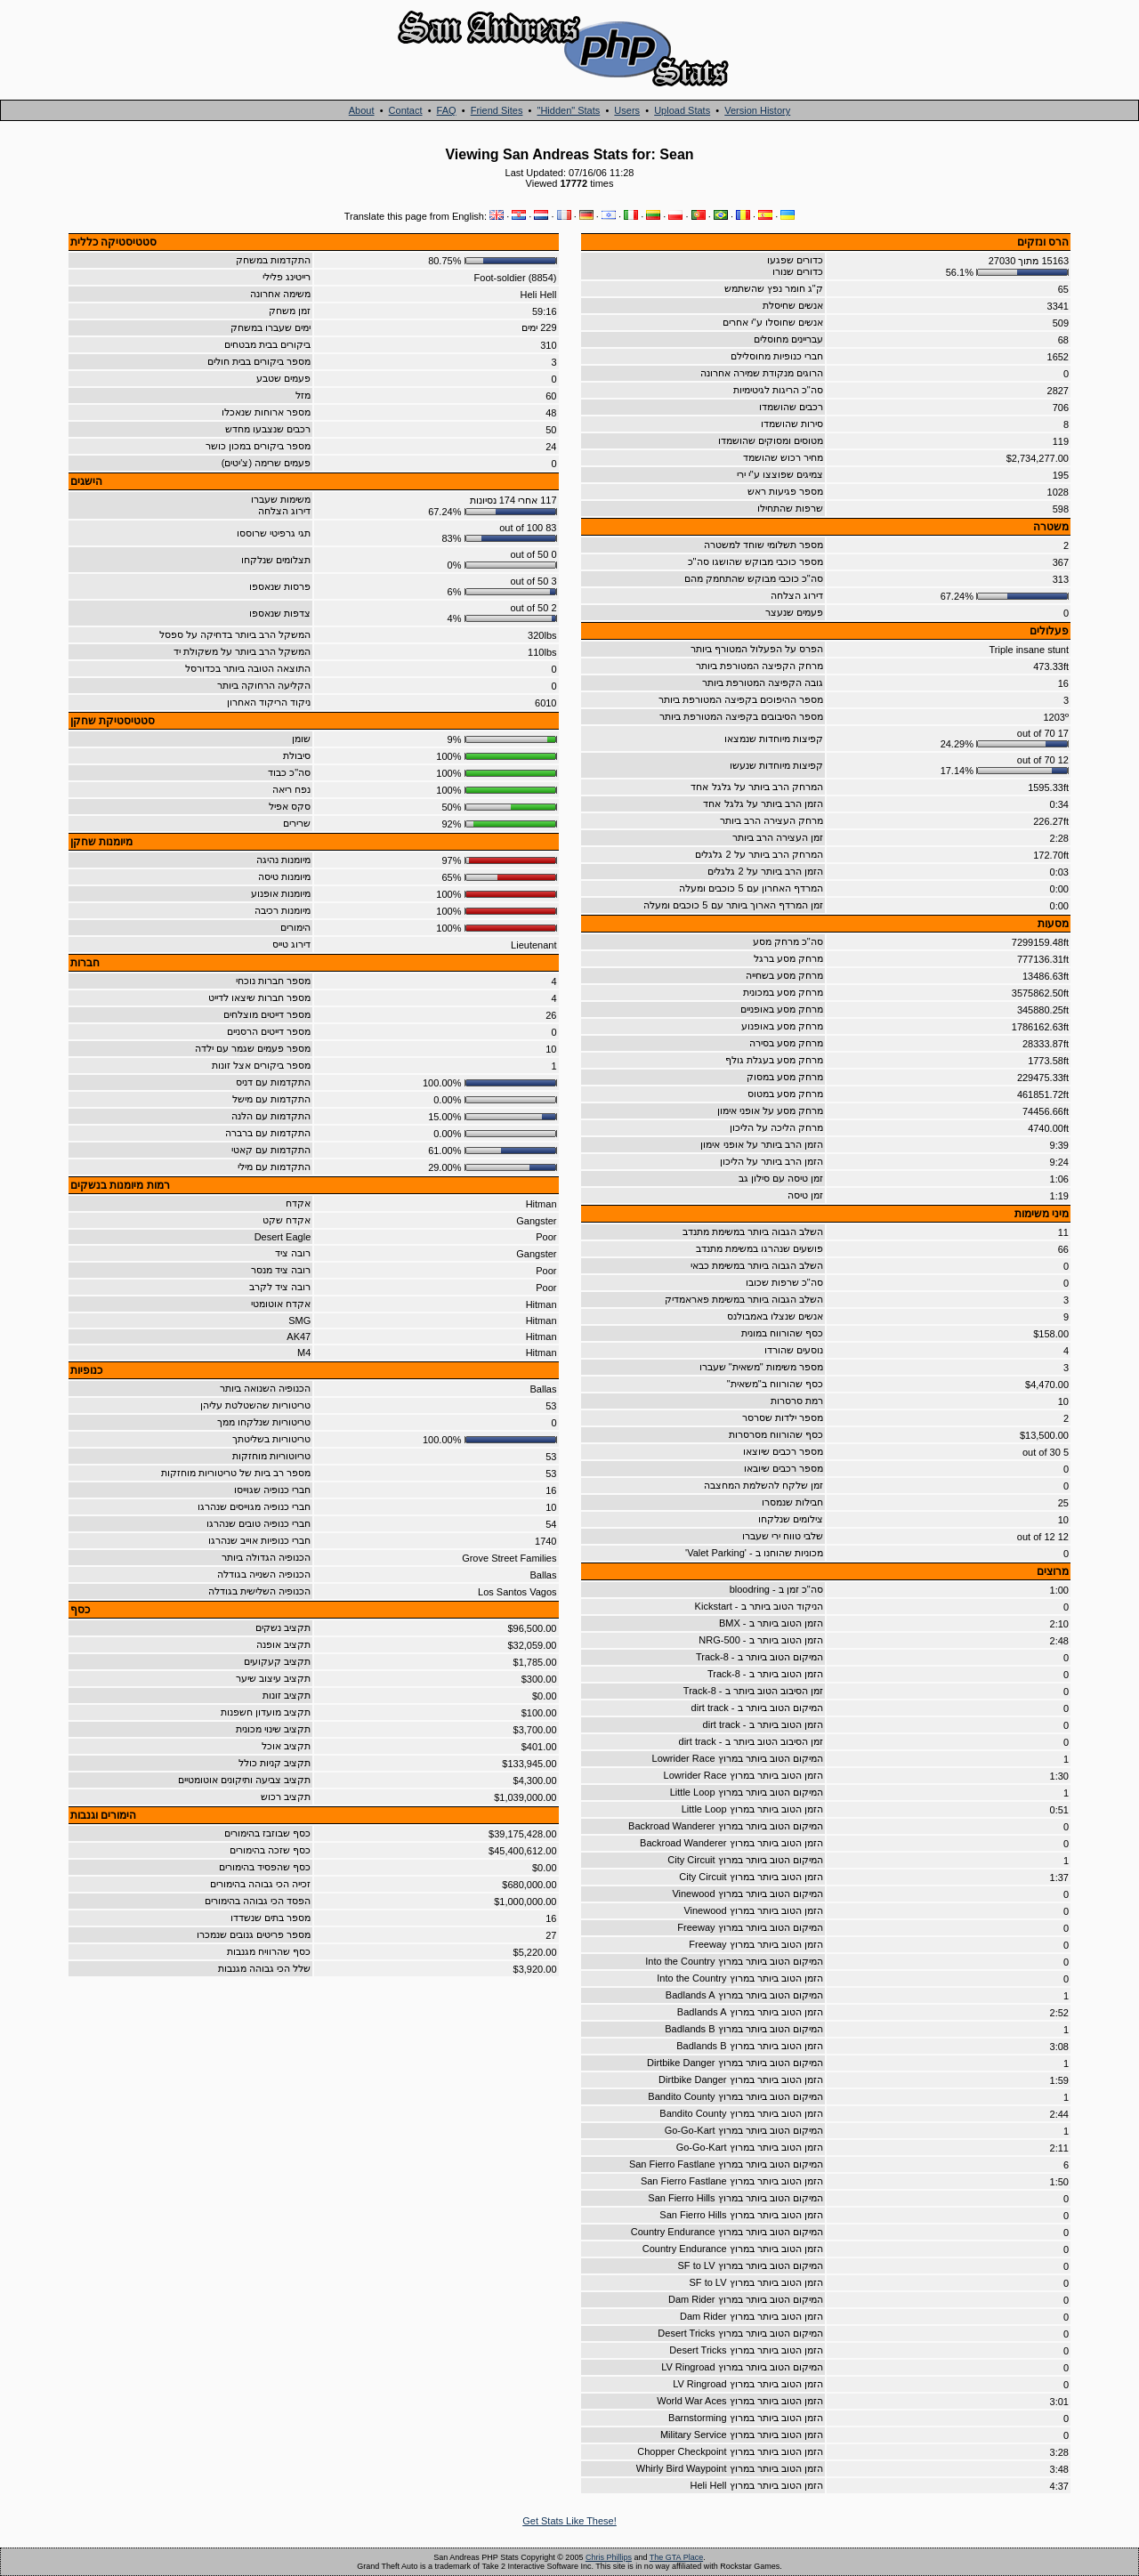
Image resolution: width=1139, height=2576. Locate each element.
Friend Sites (497, 110)
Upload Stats (682, 110)
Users (627, 110)
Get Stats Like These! (569, 2520)
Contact (406, 110)
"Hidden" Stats (568, 110)
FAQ (446, 110)
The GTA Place (676, 2557)
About (362, 110)
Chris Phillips (609, 2557)
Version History (757, 110)
